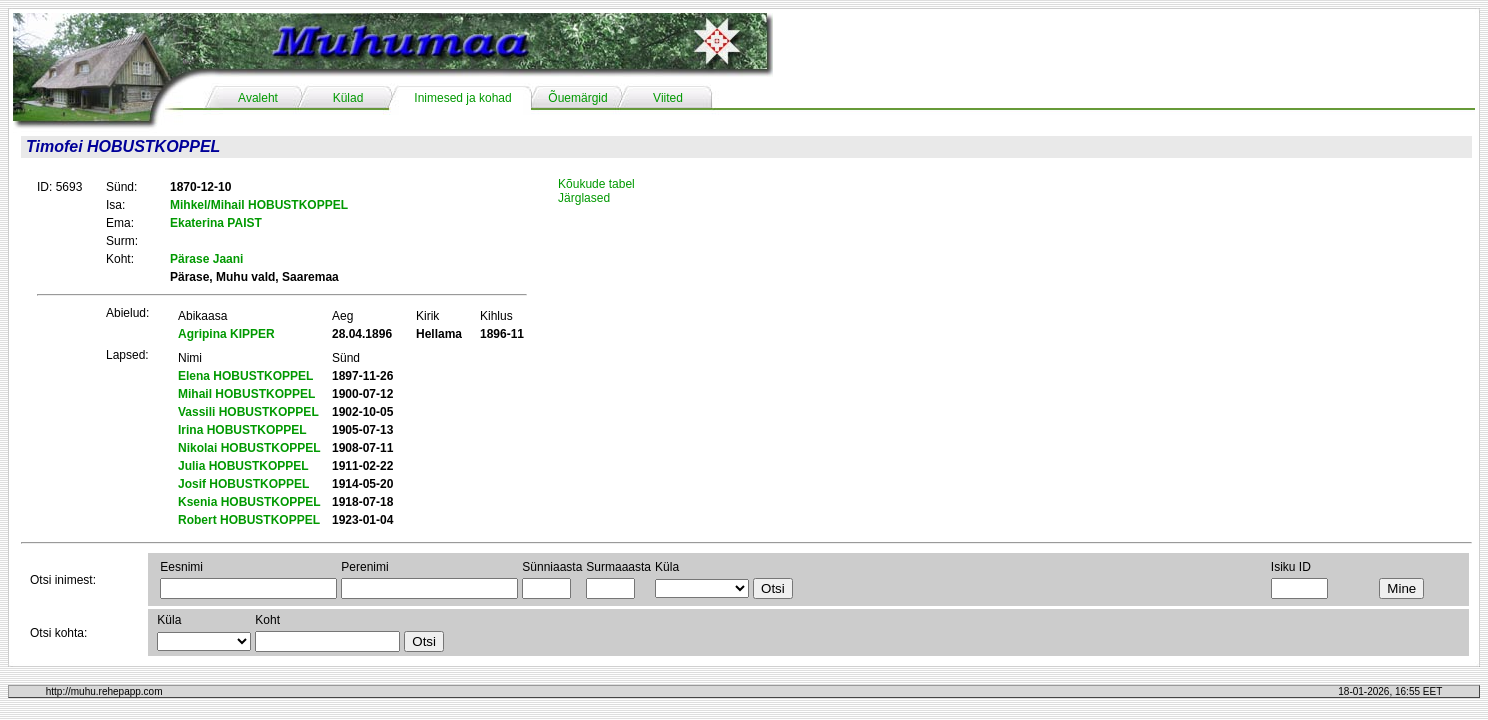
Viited (668, 98)
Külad (348, 98)
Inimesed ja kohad (462, 98)
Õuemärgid (577, 98)
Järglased (584, 198)
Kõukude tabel (596, 184)
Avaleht (258, 98)
